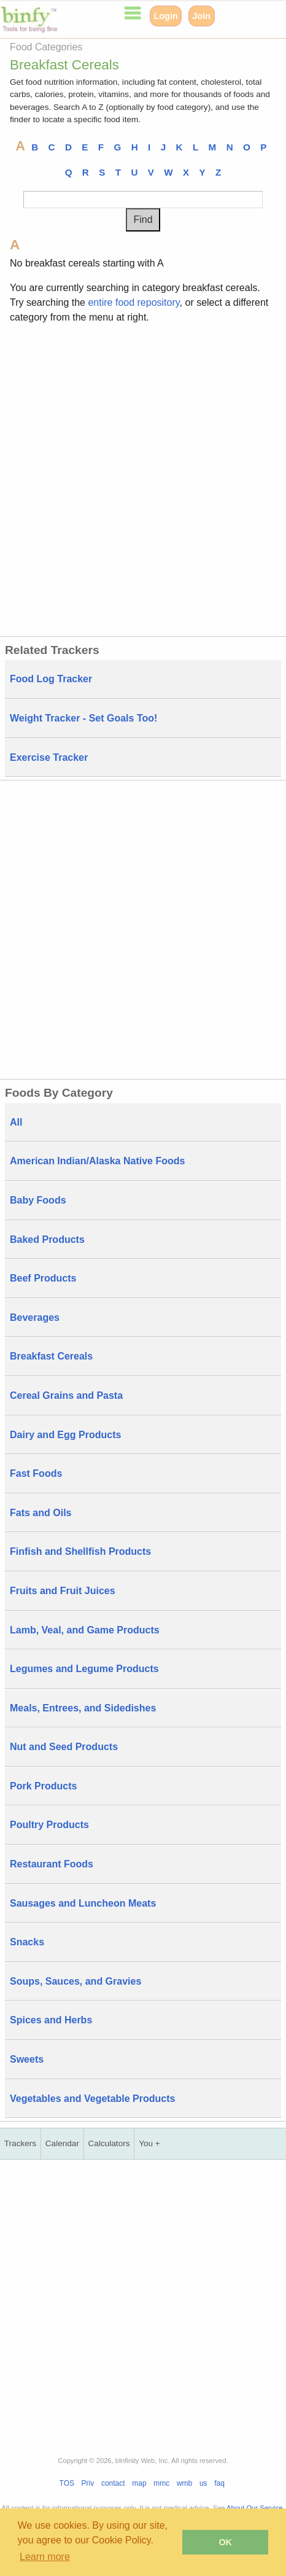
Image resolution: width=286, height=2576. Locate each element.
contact (113, 2483)
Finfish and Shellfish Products (80, 1551)
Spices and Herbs (51, 2020)
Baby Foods (38, 1200)
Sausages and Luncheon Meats (83, 1903)
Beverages (35, 1317)
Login (166, 16)
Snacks (27, 1942)
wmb (184, 2483)
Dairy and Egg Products (65, 1435)
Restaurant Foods (51, 1864)
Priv (88, 2483)
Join (201, 16)
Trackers (20, 2143)
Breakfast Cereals (51, 1356)
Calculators (109, 2143)
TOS (67, 2483)
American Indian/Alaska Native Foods (97, 1161)
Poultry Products (49, 1824)
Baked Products (47, 1239)
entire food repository (133, 302)
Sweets (27, 2059)
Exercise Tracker (49, 757)
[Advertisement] (143, 478)
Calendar (62, 2143)
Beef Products (43, 1278)
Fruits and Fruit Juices (62, 1591)
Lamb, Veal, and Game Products (85, 1630)
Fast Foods (36, 1473)
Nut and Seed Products (64, 1746)
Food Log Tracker (51, 679)
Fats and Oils (40, 1513)
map (139, 2483)
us (203, 2483)
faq (219, 2483)
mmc (161, 2483)
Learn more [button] (45, 2556)
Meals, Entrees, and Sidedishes (83, 1708)
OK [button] (225, 2542)
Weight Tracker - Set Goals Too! (83, 718)
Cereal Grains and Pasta (66, 1395)
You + (149, 2143)
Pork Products (43, 1786)
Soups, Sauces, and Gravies (75, 1981)
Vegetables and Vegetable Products (92, 2098)
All (16, 1122)
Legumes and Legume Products (84, 1669)
